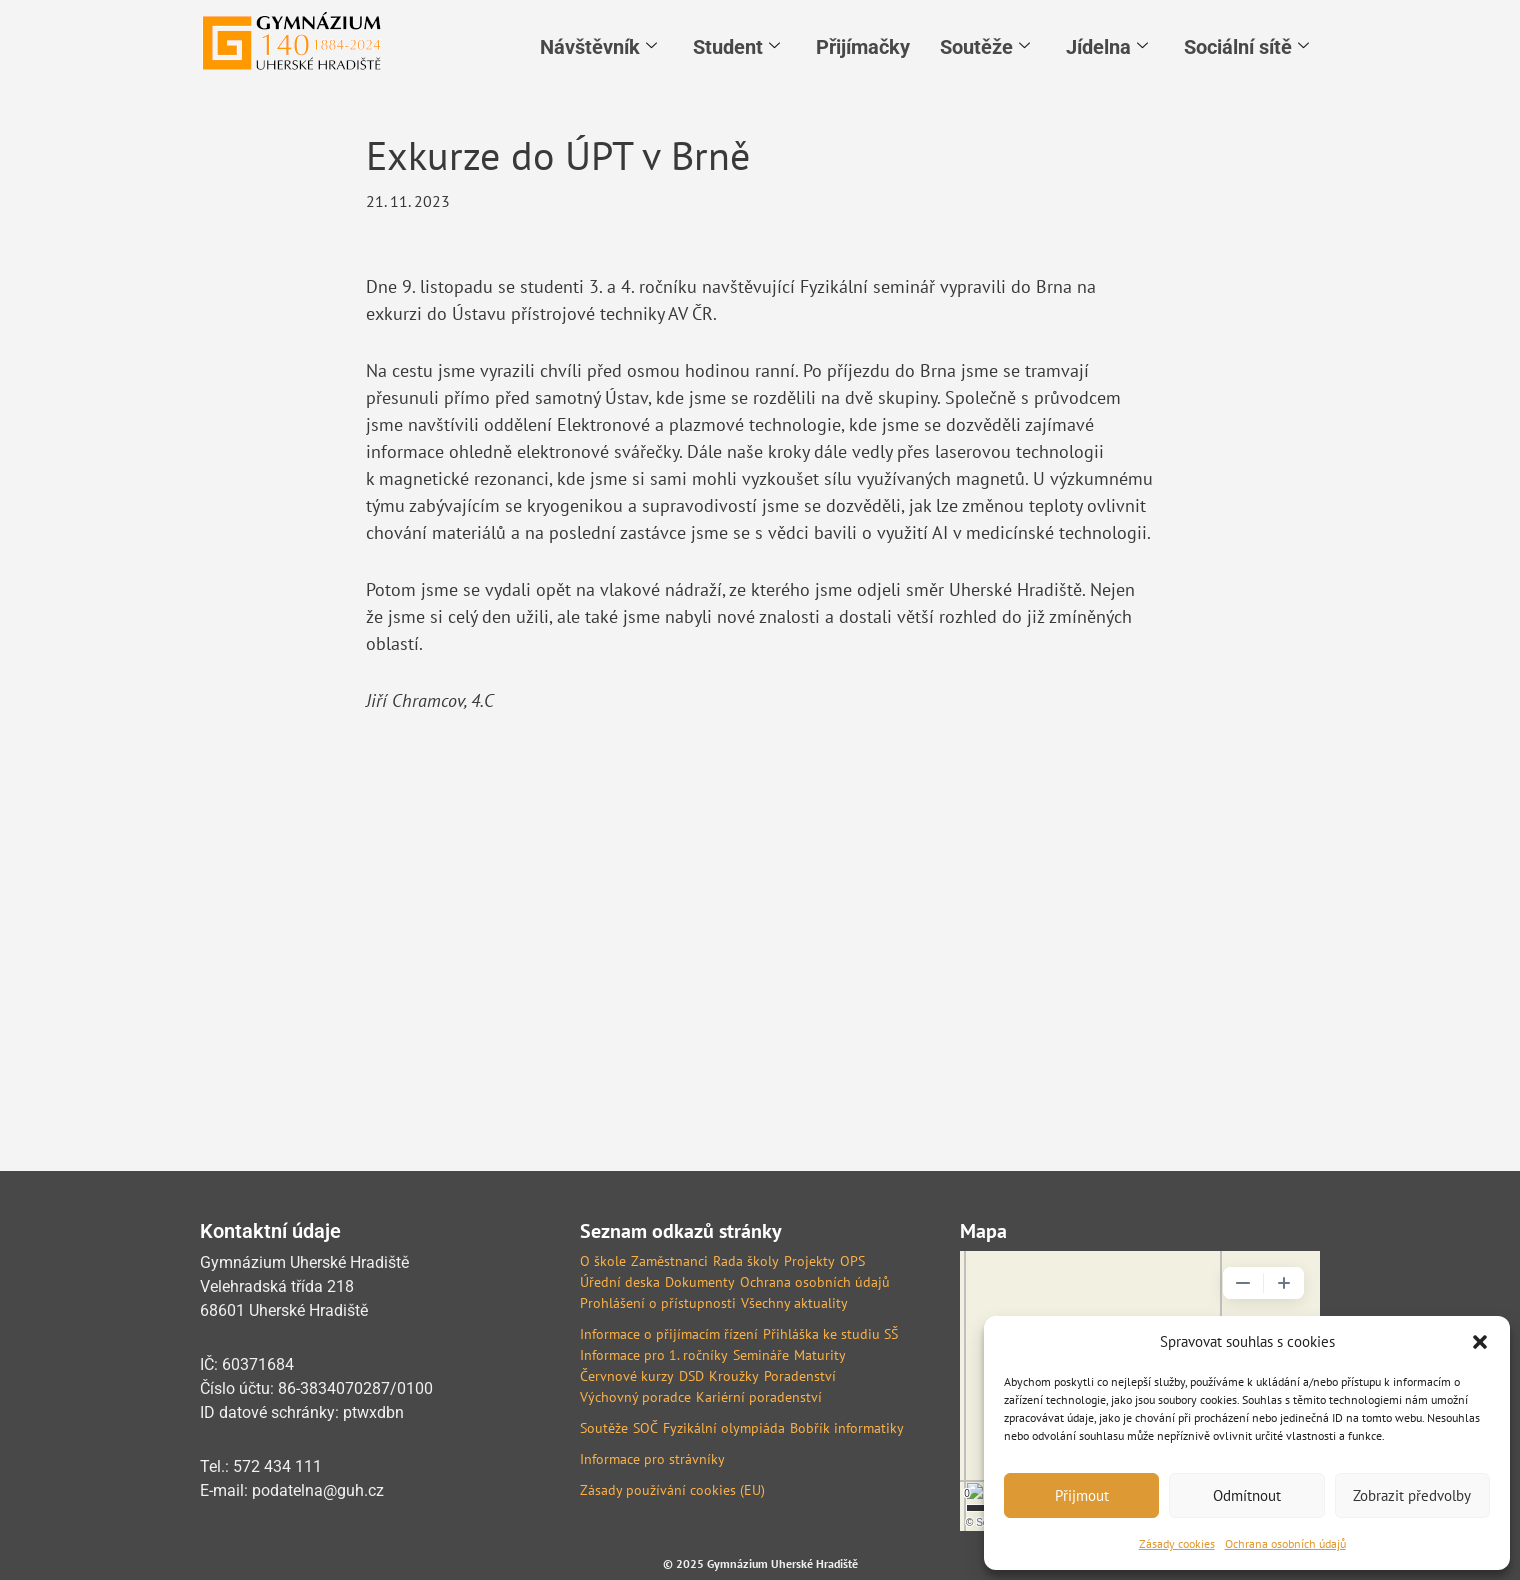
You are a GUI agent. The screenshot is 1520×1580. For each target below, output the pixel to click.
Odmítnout (1247, 1495)
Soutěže (985, 47)
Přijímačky (863, 47)
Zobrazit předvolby (1412, 1495)
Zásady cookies (1177, 1543)
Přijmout (1082, 1495)
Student (736, 47)
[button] (1480, 1342)
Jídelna (1107, 47)
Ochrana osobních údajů (1285, 1543)
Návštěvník (598, 47)
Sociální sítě (1246, 47)
